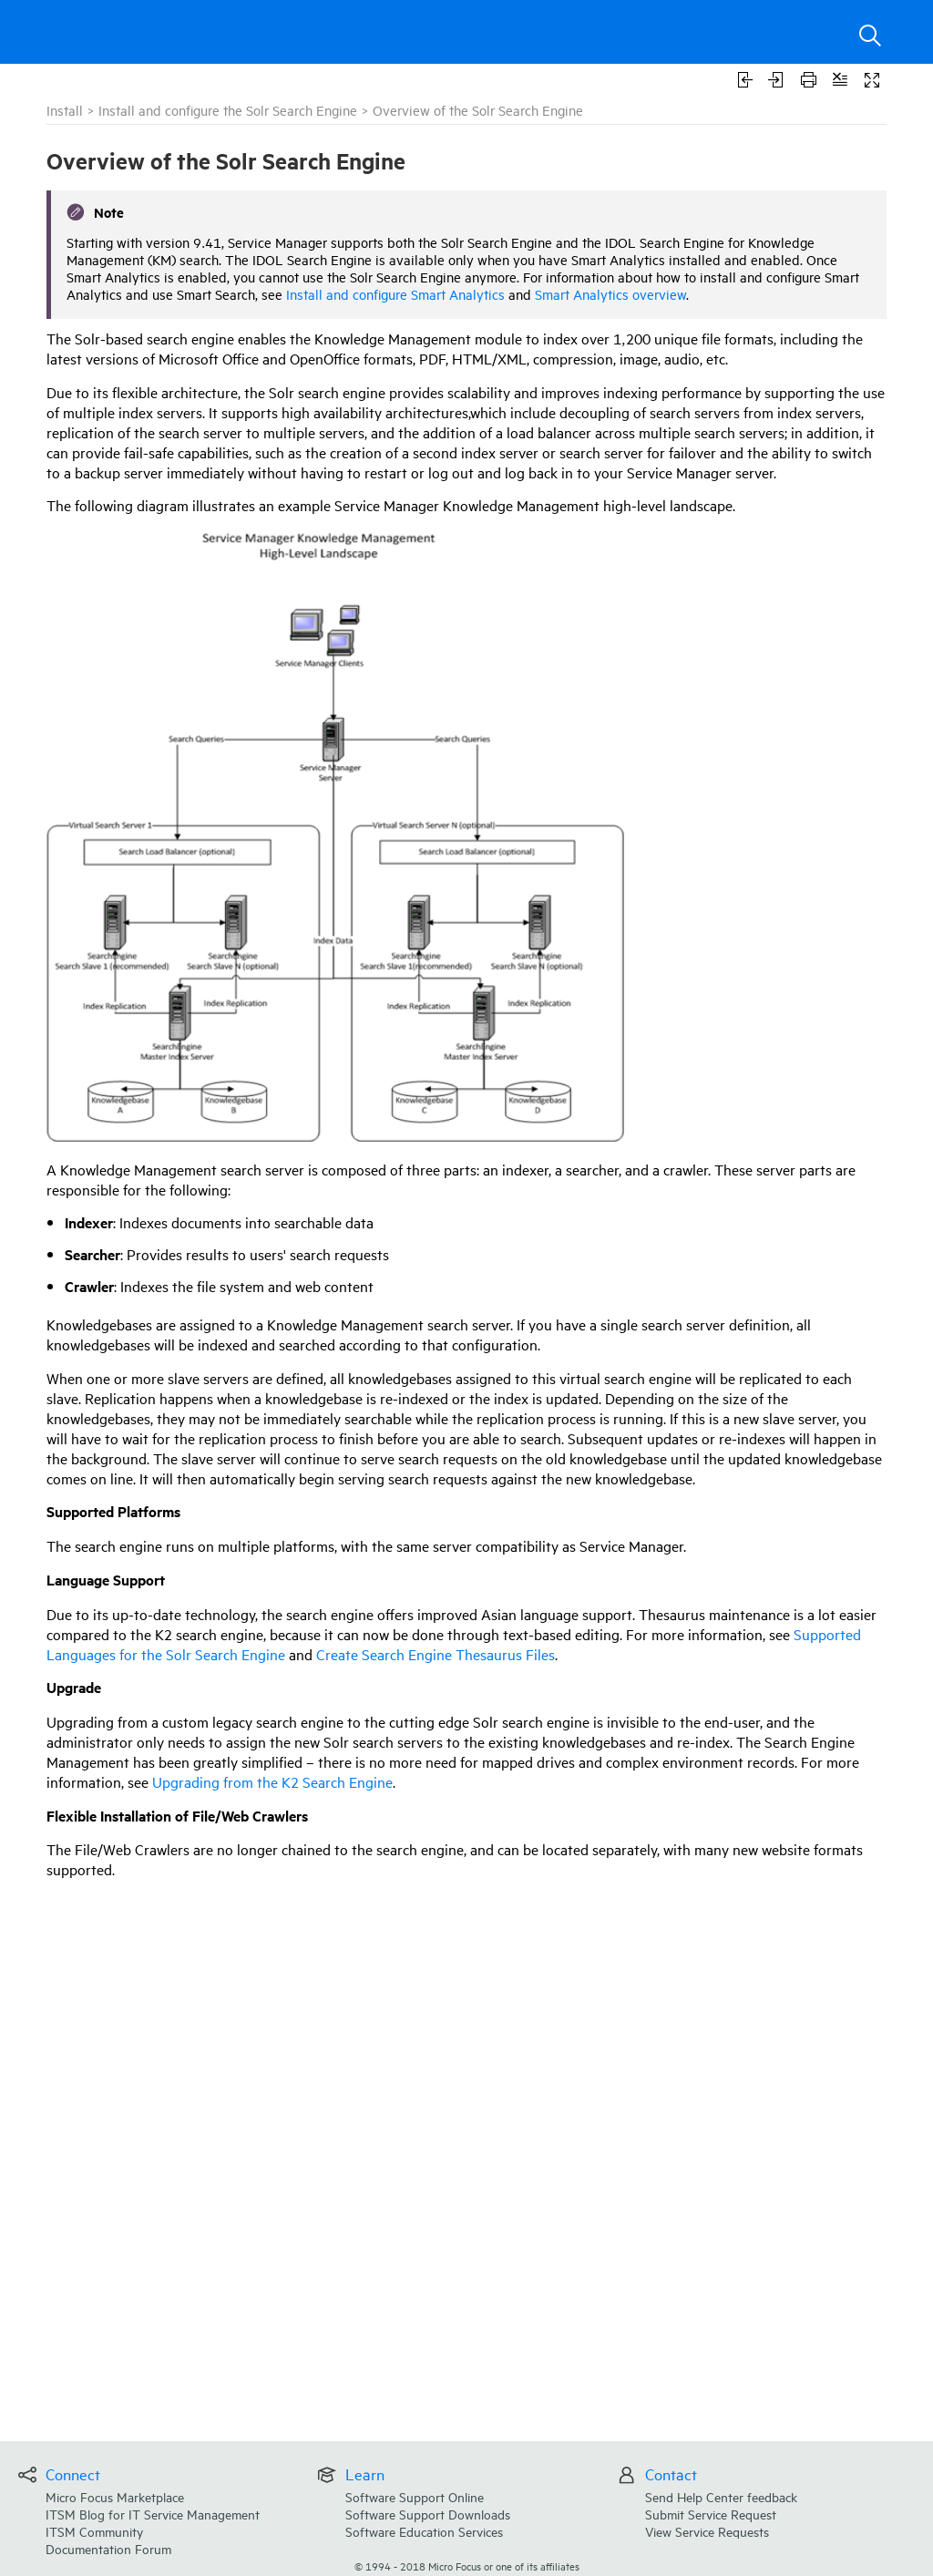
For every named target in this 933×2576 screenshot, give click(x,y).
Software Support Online (414, 2496)
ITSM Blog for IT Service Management (153, 2513)
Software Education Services (424, 2531)
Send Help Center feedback (721, 2496)
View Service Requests (707, 2531)
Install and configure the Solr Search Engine (227, 109)
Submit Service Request (710, 2513)
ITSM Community (94, 2531)
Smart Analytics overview (610, 294)
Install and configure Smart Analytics (395, 294)
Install (64, 109)
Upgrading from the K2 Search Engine (272, 1781)
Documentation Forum (108, 2548)
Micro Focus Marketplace (115, 2496)
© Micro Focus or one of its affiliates (466, 2565)
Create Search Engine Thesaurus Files (435, 1654)
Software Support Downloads (427, 2513)
